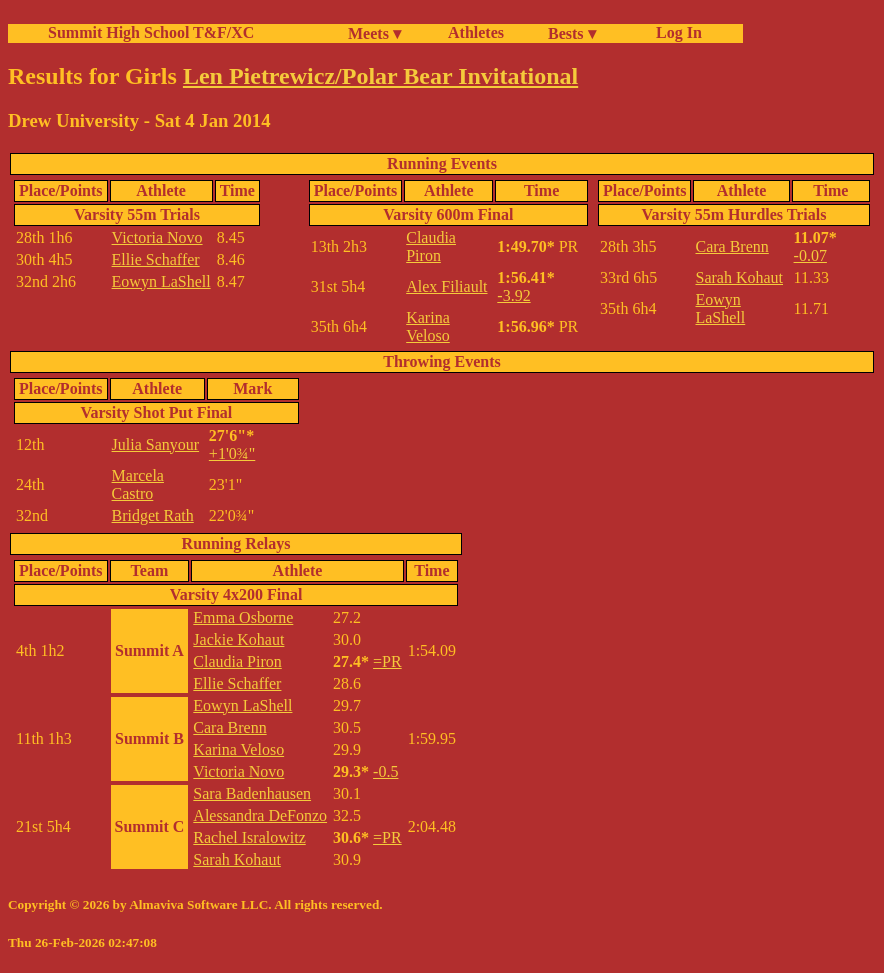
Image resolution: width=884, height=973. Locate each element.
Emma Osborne (243, 617)
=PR (387, 661)
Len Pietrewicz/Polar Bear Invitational (380, 76)
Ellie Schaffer (156, 259)
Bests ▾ (572, 33)
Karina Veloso (428, 326)
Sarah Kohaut (739, 277)
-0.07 (810, 255)
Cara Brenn (731, 246)
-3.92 (513, 295)
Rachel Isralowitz (249, 837)
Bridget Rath (153, 515)
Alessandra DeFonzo (260, 815)
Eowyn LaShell (161, 281)
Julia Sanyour (156, 444)
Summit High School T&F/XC (151, 32)
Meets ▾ (374, 33)
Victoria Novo (157, 237)
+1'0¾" (232, 453)
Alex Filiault (446, 286)
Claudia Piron (431, 246)
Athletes (476, 32)
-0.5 (385, 771)
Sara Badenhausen (252, 793)
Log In (675, 32)
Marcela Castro (138, 484)
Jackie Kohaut (238, 639)
